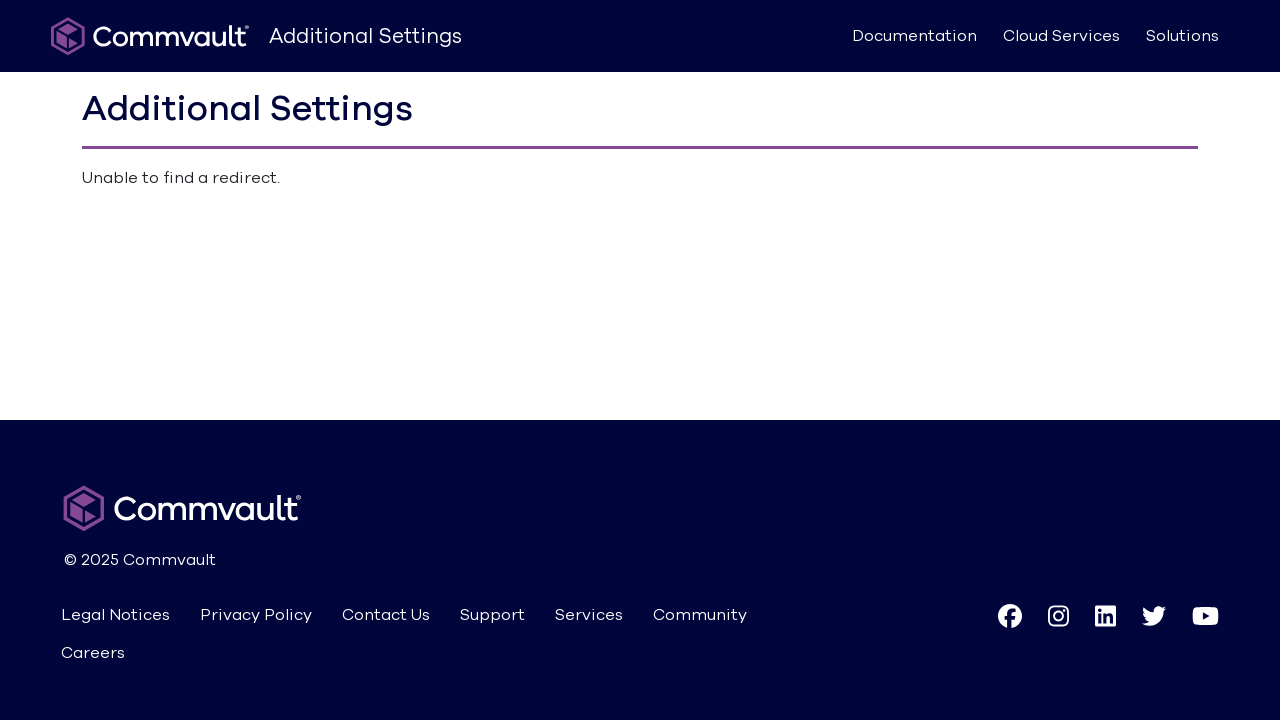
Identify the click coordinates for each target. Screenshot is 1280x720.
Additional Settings (365, 36)
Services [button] (589, 615)
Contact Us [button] (386, 615)
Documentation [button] (914, 36)
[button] (1010, 634)
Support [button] (492, 615)
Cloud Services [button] (1061, 36)
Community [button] (700, 615)
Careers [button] (93, 653)
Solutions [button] (1182, 36)
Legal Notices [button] (115, 615)
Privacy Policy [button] (256, 615)
